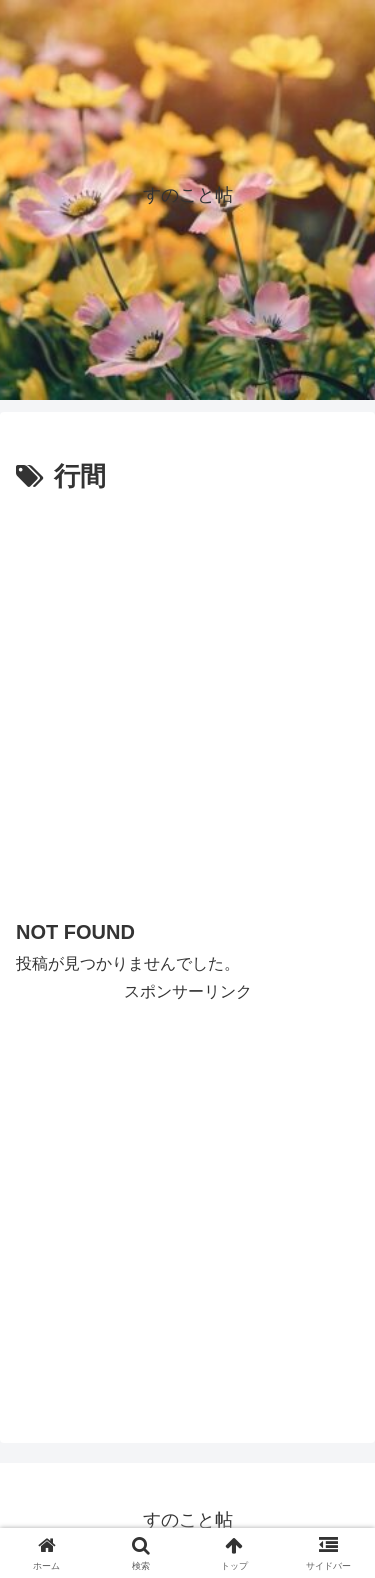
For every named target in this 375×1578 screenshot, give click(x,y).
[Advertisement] (187, 697)
